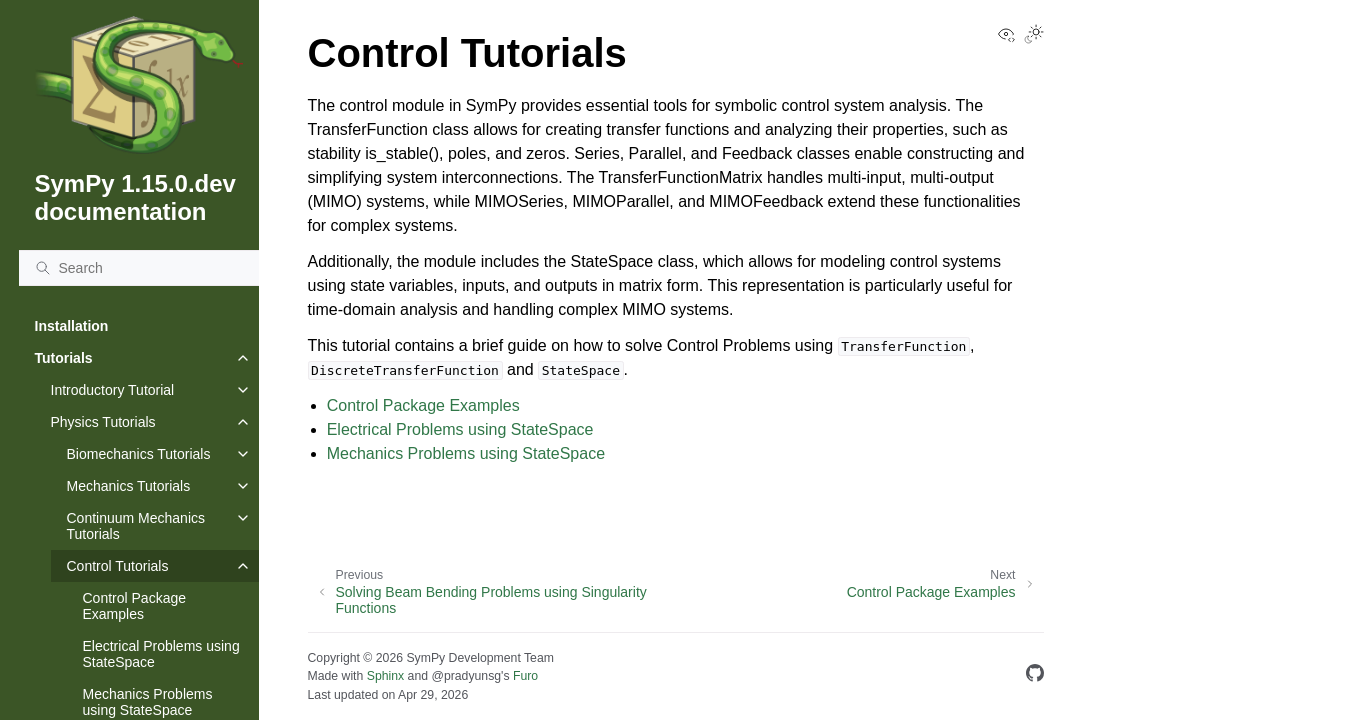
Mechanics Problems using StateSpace (466, 453)
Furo (525, 676)
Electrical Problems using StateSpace (161, 654)
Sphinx (385, 676)
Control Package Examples (135, 606)
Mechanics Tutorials (129, 486)
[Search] (139, 268)
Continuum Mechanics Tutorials (136, 526)
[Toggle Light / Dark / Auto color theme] (1034, 36)
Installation (72, 326)
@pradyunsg (466, 676)
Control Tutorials (118, 566)
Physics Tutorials (103, 422)
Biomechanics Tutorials (139, 454)
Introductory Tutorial (113, 390)
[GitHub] (1035, 676)
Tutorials (64, 358)
